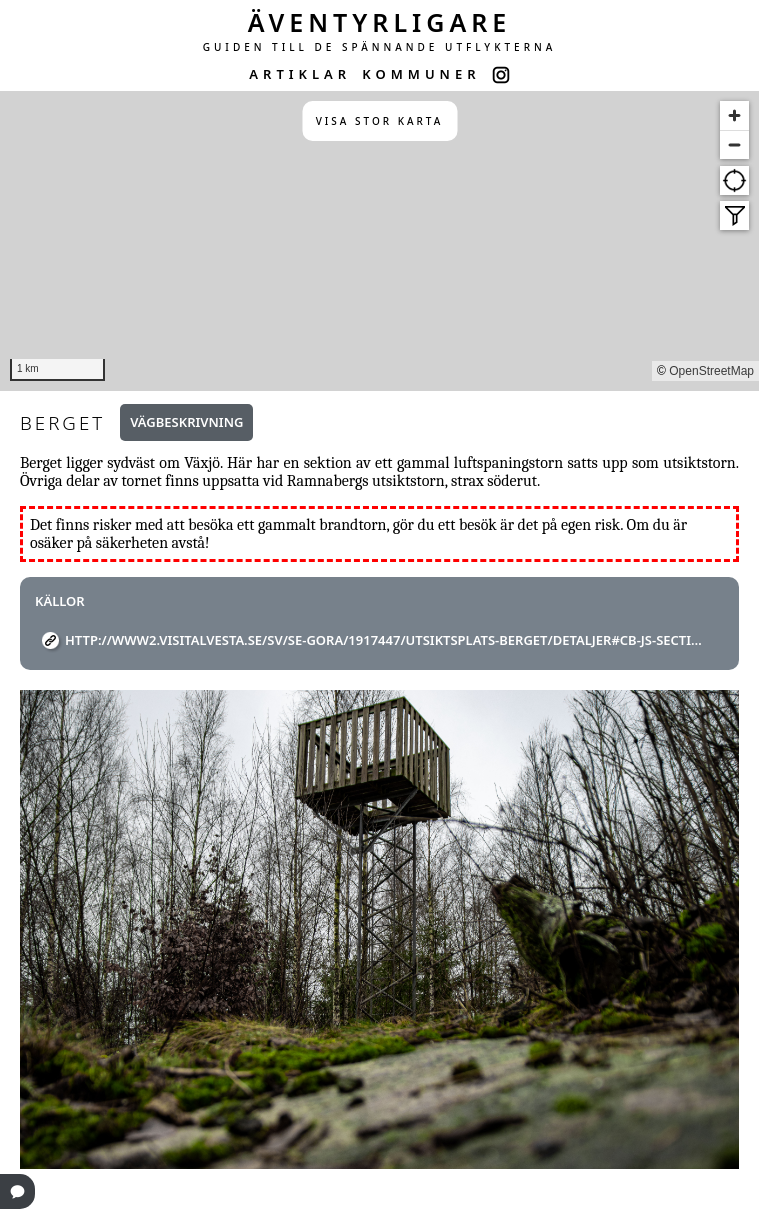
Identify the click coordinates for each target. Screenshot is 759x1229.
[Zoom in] (734, 115)
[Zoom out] (734, 144)
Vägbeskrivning (186, 422)
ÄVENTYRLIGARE (380, 22)
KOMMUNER (421, 74)
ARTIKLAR (300, 74)
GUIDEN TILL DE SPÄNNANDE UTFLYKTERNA (380, 47)
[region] (379, 241)
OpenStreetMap (711, 371)
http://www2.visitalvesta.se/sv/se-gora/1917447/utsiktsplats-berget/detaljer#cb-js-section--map (387, 640)
